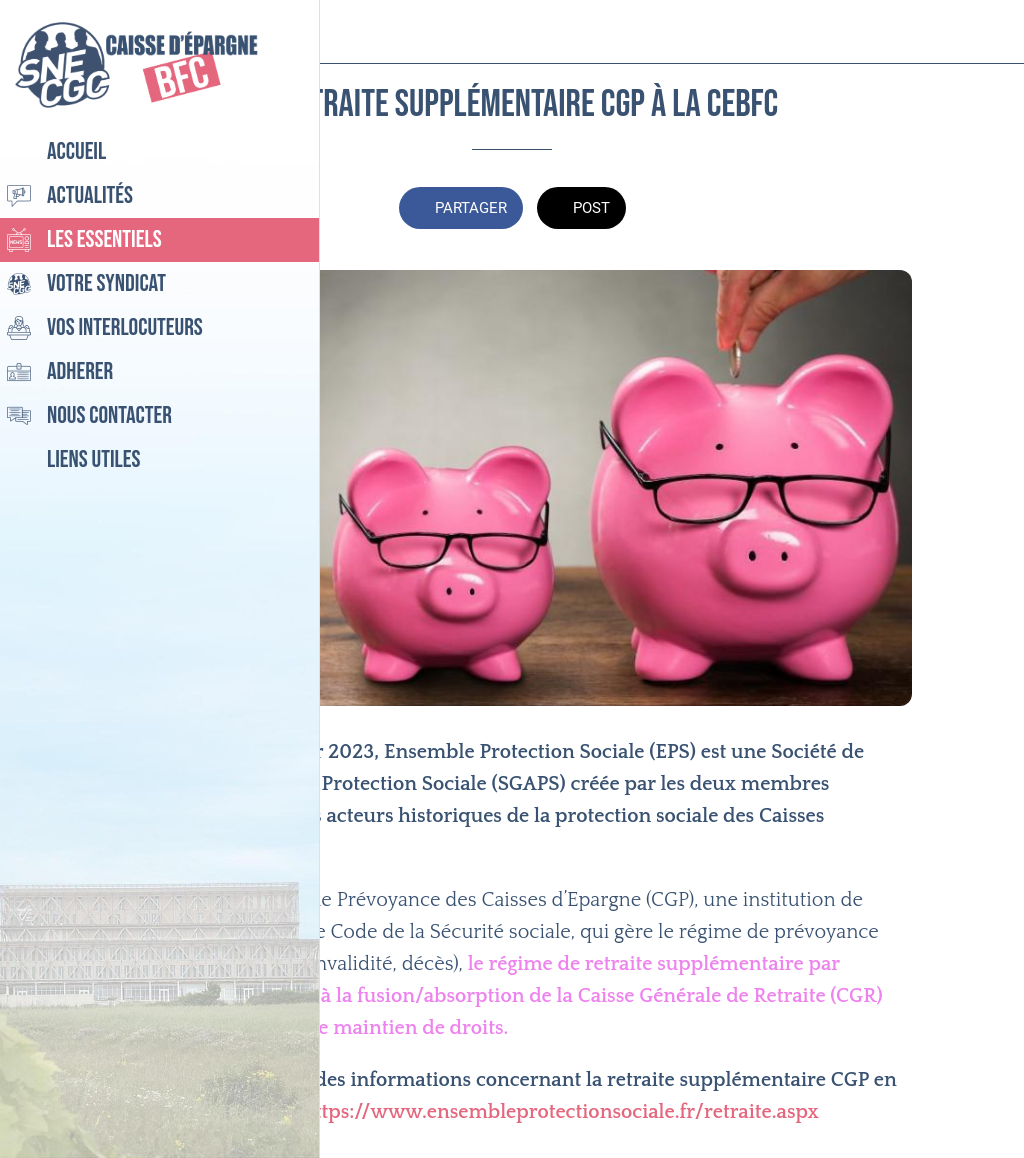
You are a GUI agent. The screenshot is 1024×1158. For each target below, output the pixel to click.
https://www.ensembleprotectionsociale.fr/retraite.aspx (560, 1112)
